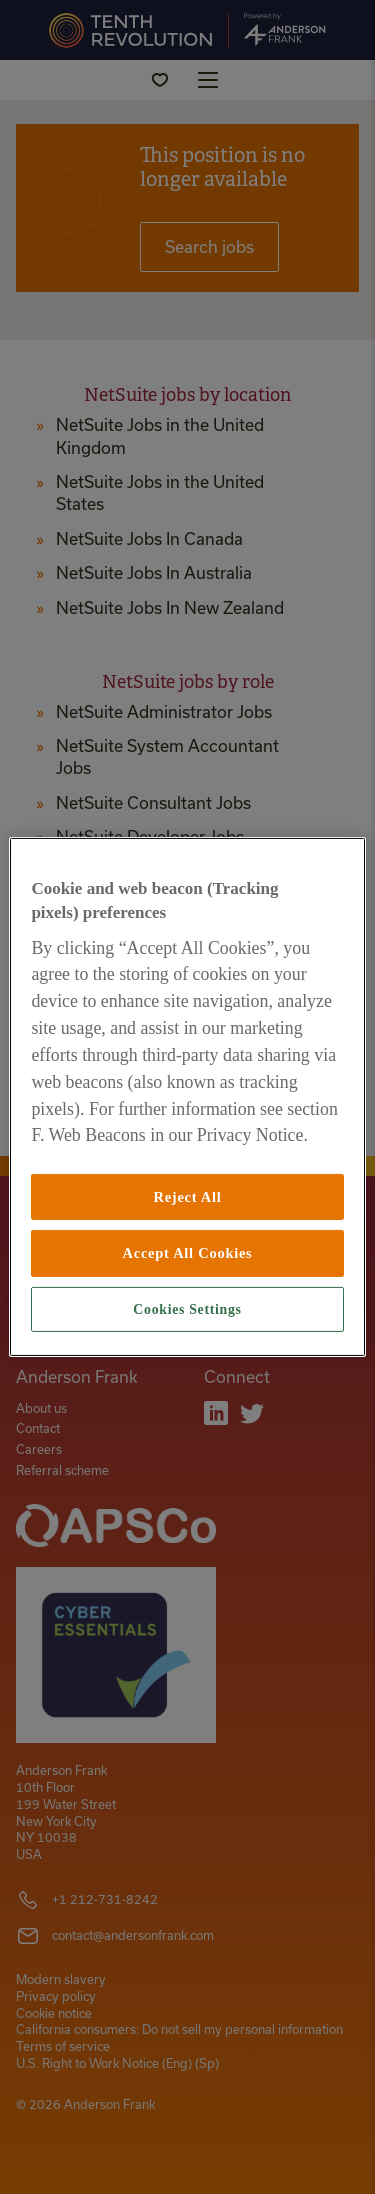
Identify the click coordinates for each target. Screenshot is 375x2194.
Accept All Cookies (188, 1253)
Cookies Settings (187, 1309)
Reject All (187, 1197)
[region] (187, 1097)
